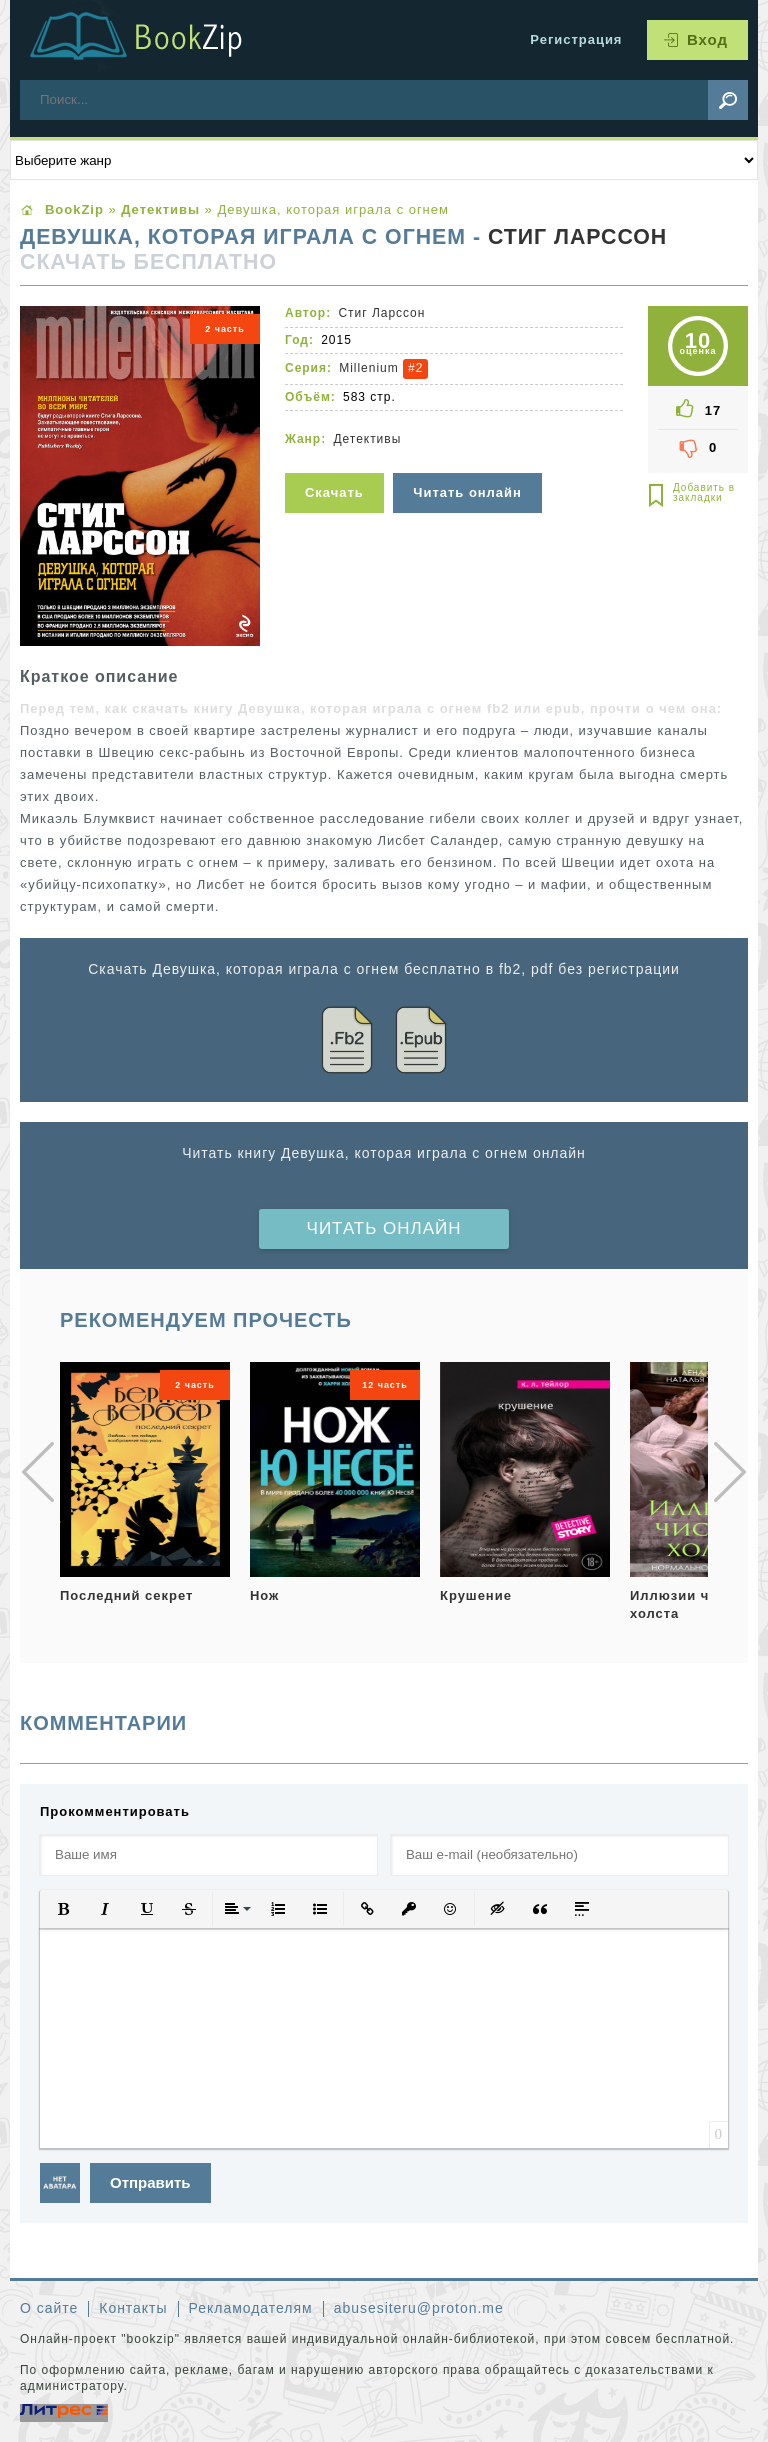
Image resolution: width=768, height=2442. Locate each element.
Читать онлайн (384, 1228)
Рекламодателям (251, 2308)
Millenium (368, 368)
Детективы (367, 439)
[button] (63, 1909)
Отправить (150, 2182)
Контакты (133, 2308)
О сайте (49, 2308)
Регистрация (576, 39)
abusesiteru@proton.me (419, 2308)
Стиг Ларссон (577, 237)
